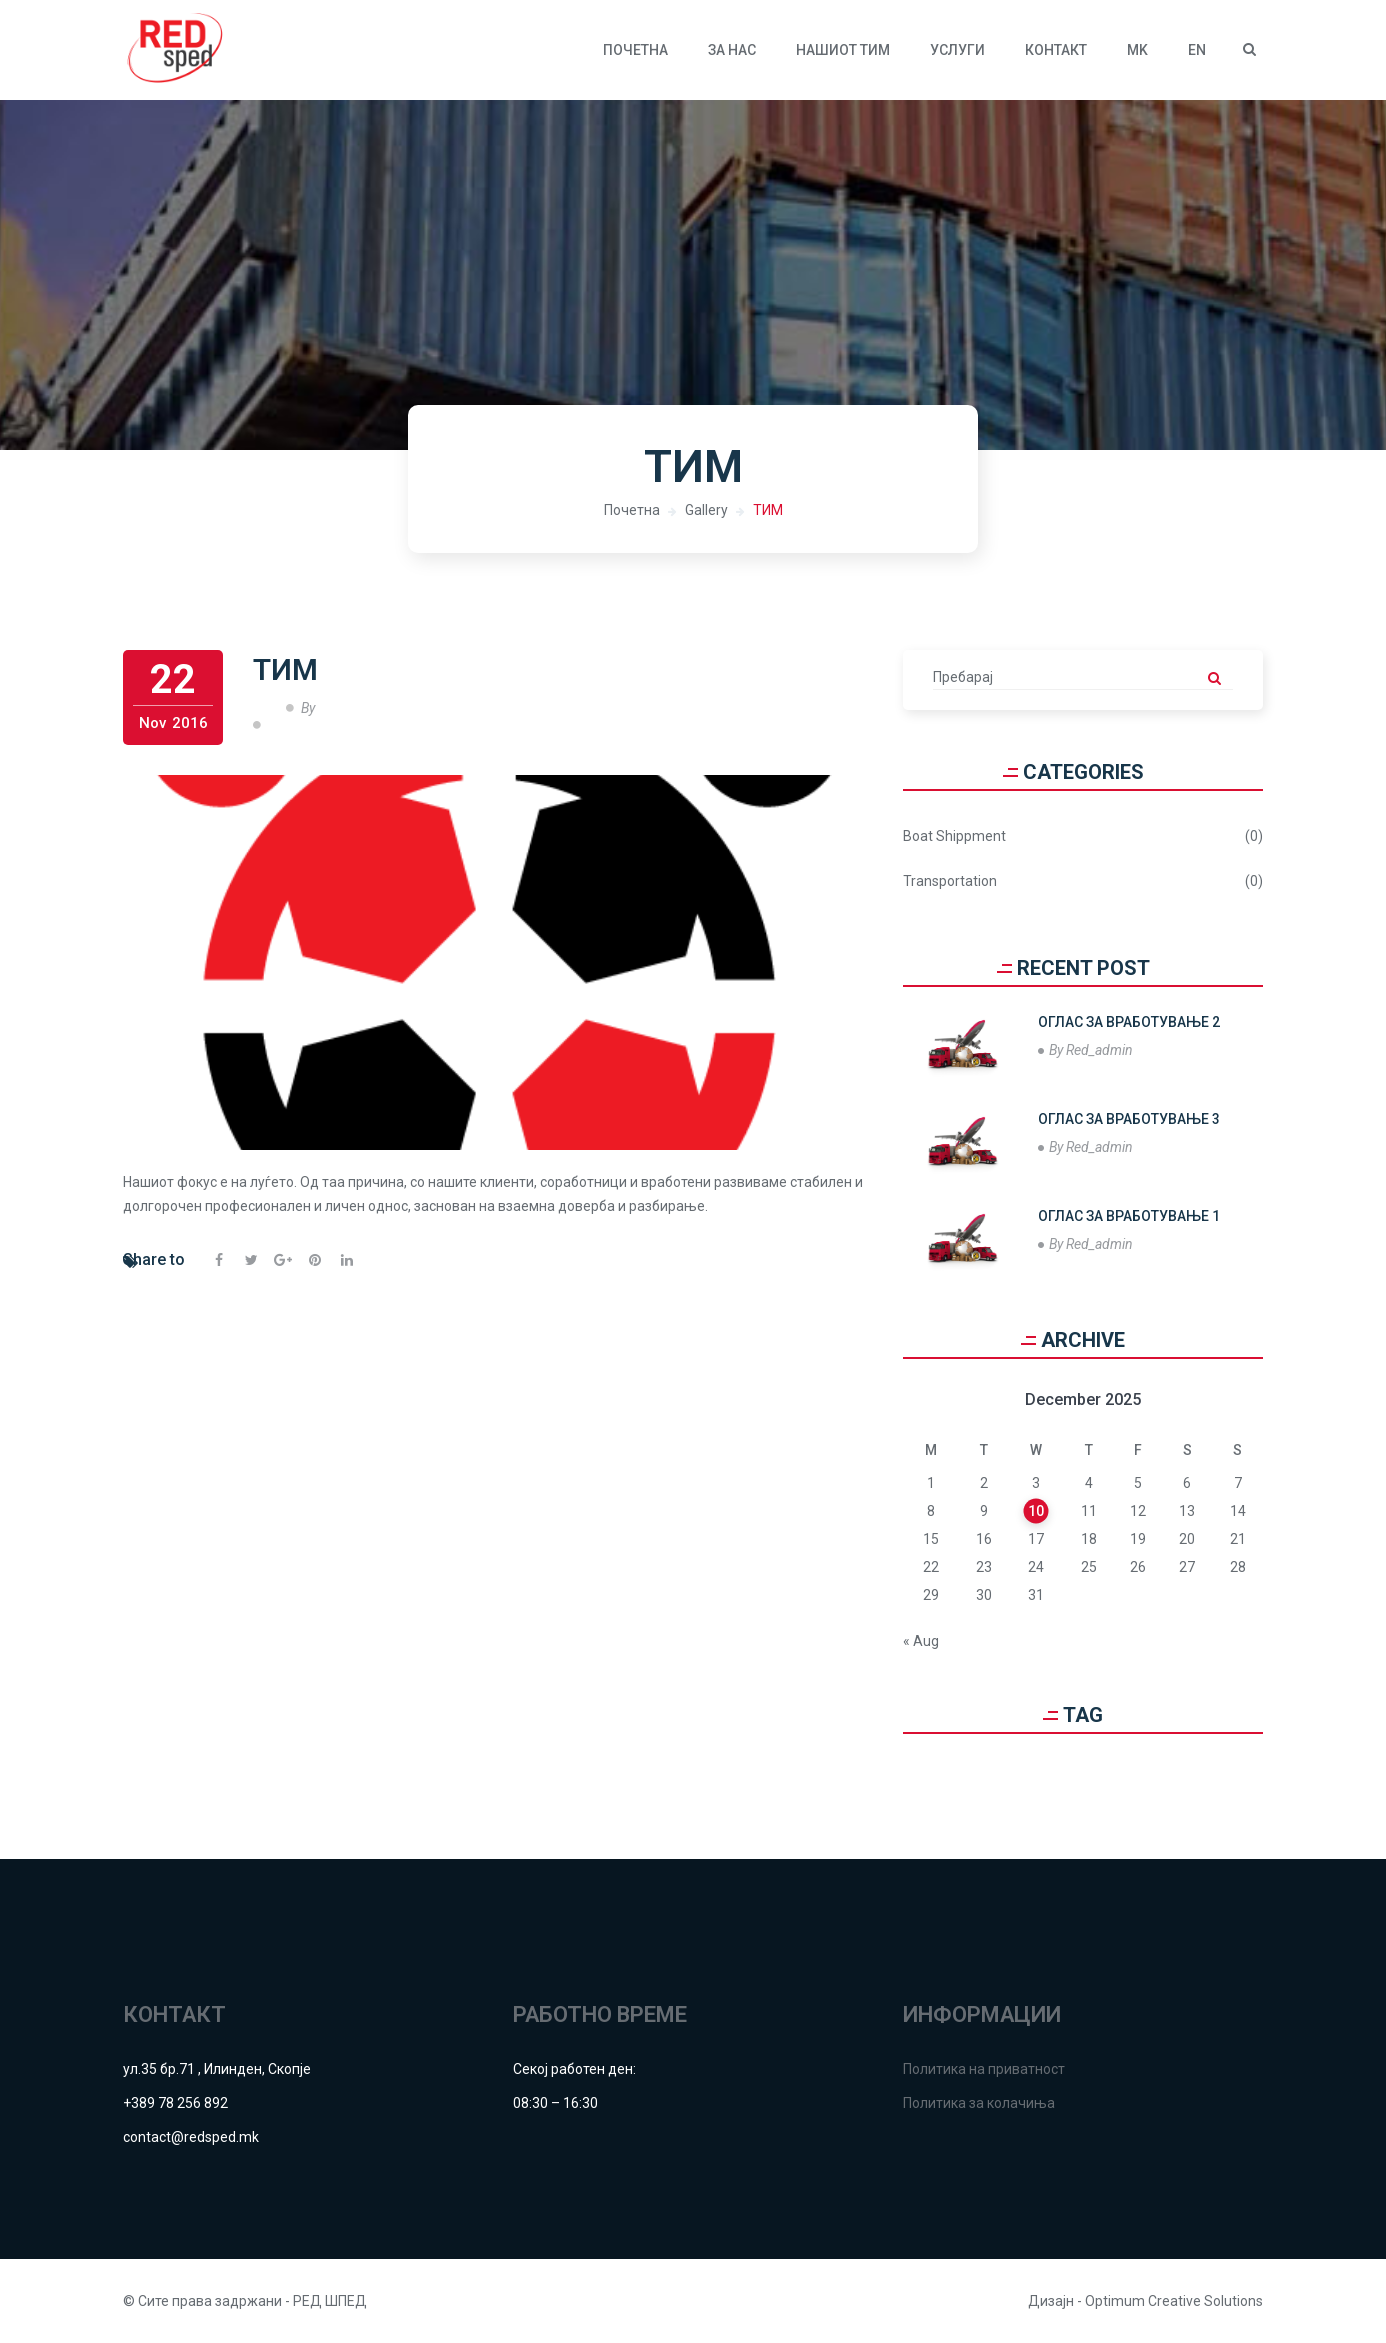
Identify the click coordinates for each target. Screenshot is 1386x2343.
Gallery (706, 510)
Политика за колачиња (979, 2103)
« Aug (921, 1641)
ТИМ (768, 510)
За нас (732, 50)
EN (1197, 50)
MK (1137, 50)
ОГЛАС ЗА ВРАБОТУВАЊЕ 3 (1129, 1119)
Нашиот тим (843, 50)
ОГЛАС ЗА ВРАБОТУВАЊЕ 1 (1129, 1216)
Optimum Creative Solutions (1174, 2301)
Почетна (635, 50)
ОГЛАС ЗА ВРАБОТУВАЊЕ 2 (1129, 1022)
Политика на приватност (984, 2069)
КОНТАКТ (1056, 50)
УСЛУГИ (957, 50)
